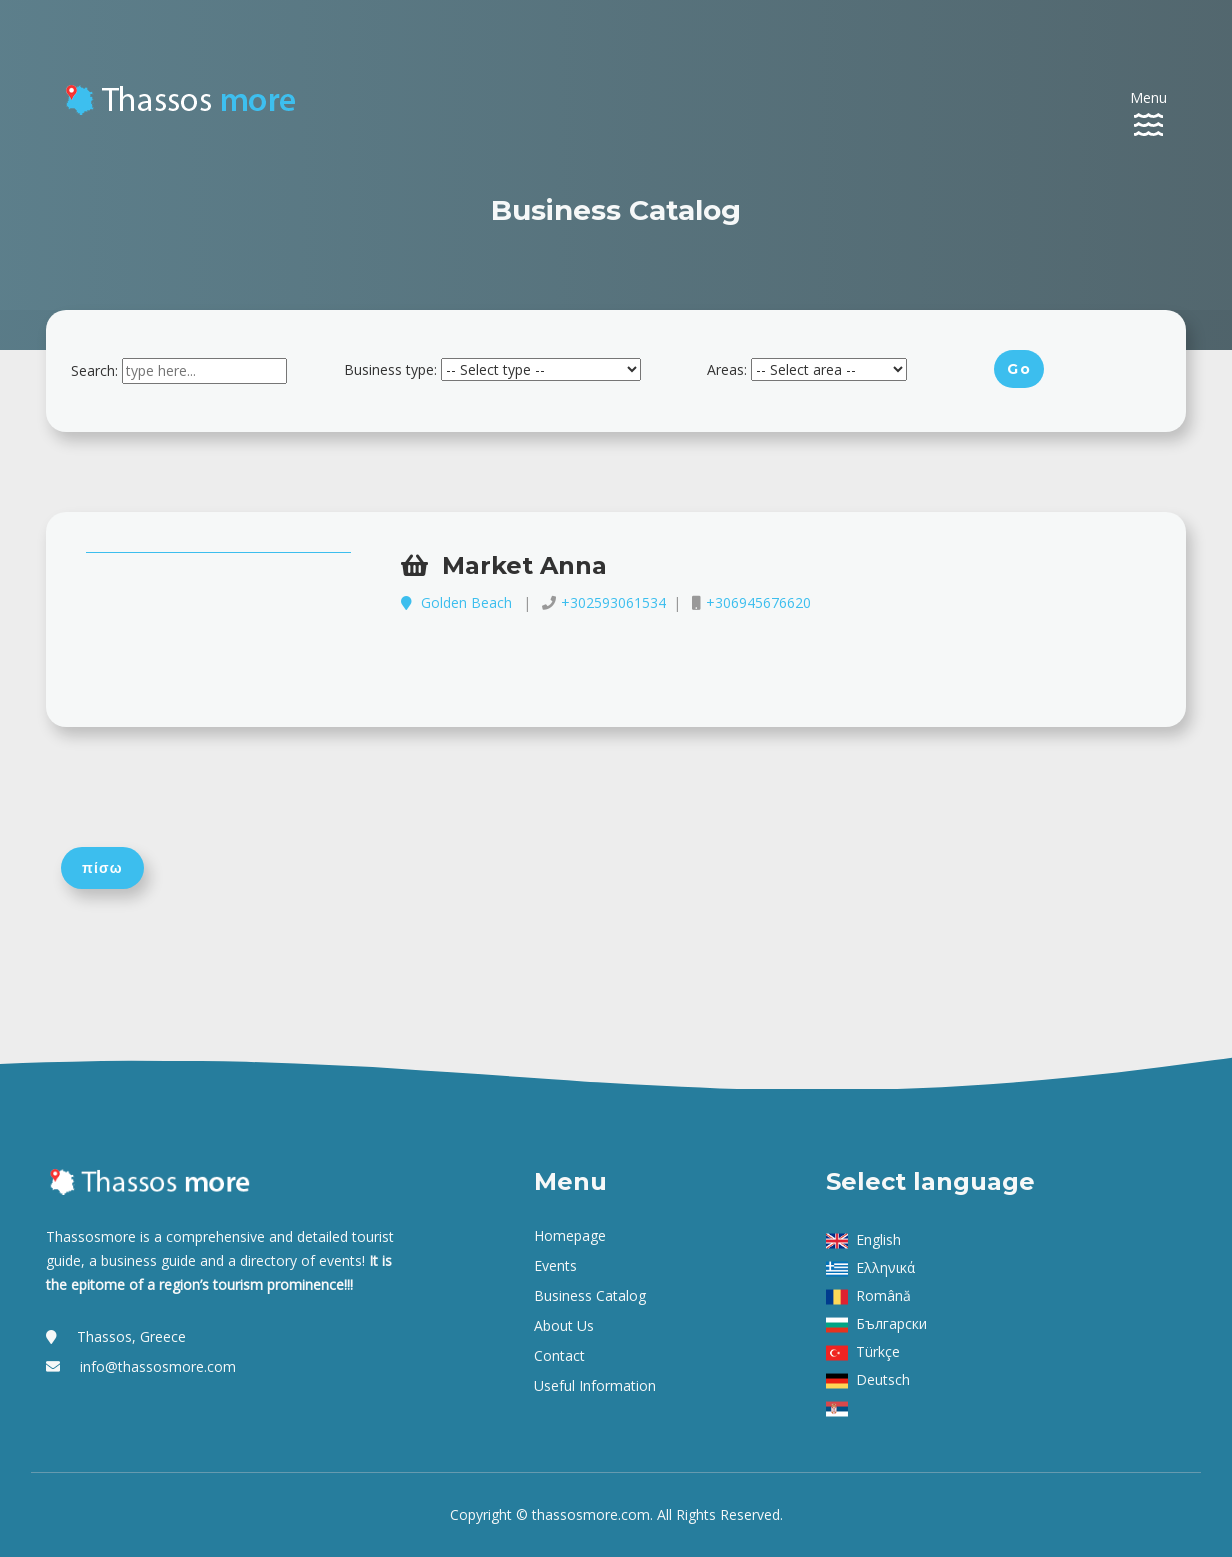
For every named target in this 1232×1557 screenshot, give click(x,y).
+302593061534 (613, 602)
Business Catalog (590, 1295)
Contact (559, 1355)
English (878, 1239)
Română (883, 1295)
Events (555, 1265)
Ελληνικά (885, 1267)
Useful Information (595, 1385)
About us (564, 1325)
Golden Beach (458, 602)
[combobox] (204, 371)
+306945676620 (758, 602)
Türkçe (878, 1351)
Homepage (570, 1235)
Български (891, 1323)
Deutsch (883, 1379)
